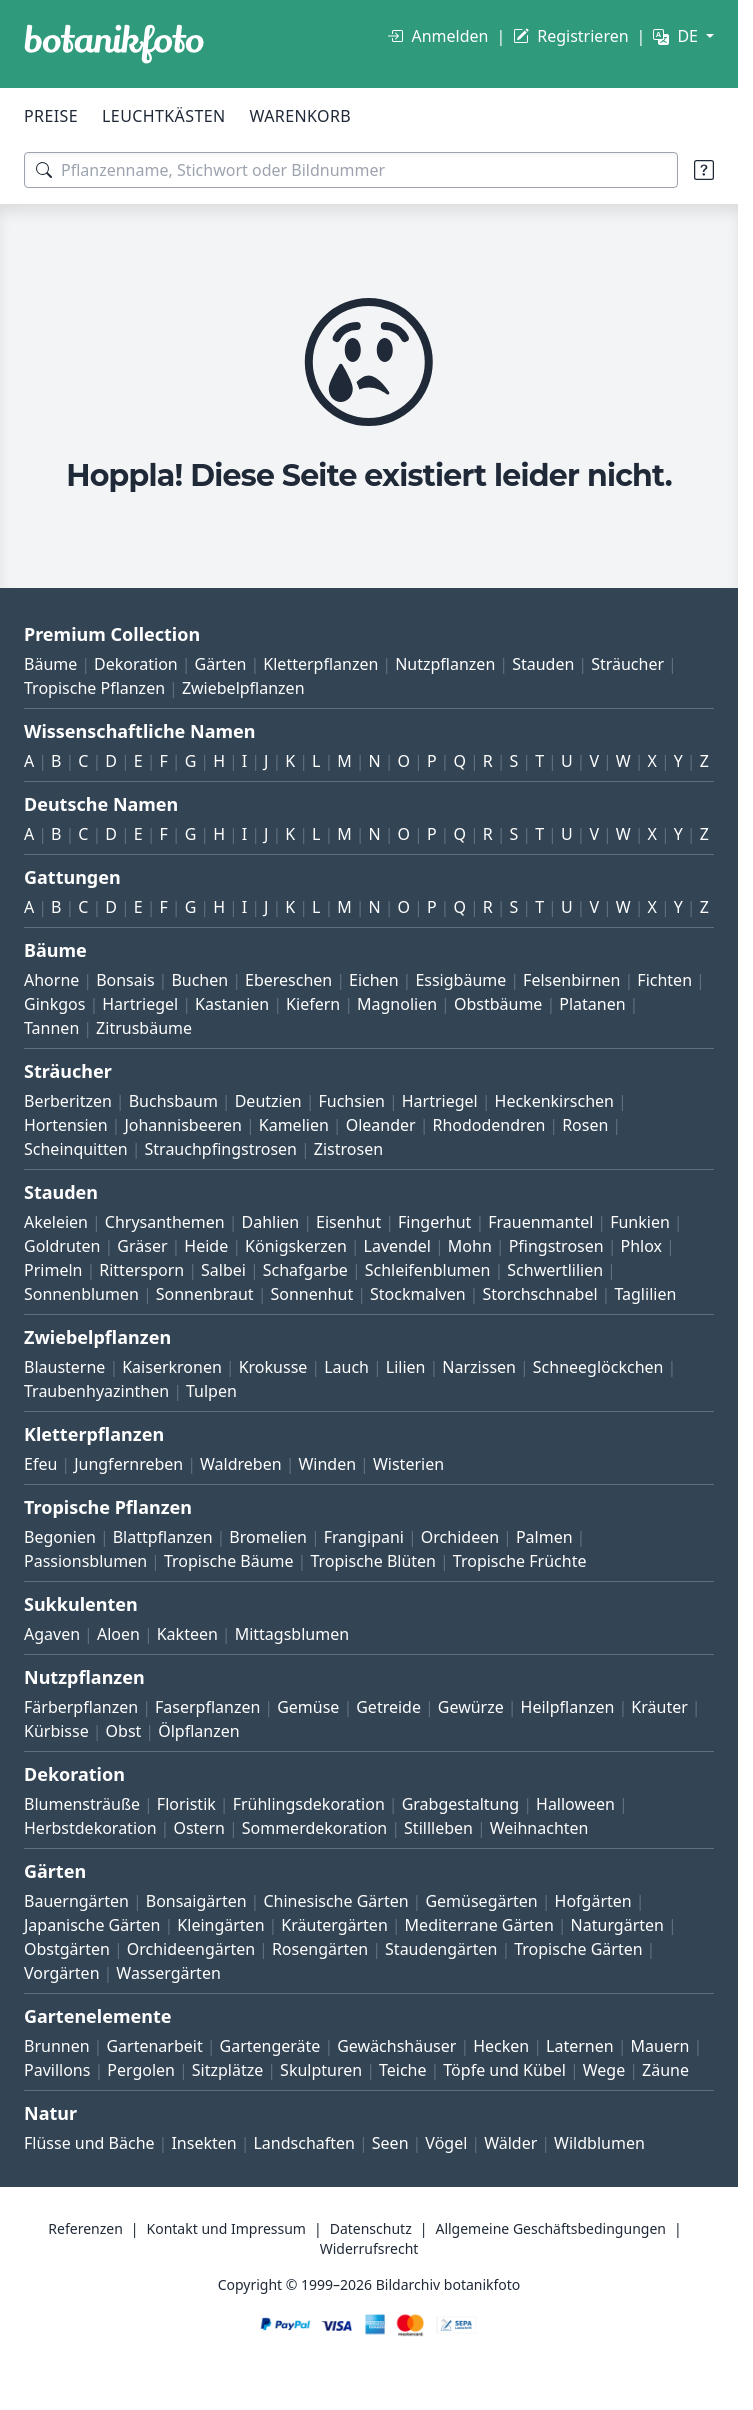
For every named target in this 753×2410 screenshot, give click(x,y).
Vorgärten (62, 1973)
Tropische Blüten (373, 1561)
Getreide (388, 1707)
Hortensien (66, 1125)
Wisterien (408, 1464)
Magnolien (397, 1004)
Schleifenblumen (428, 1270)
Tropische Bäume (229, 1561)
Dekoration (136, 664)
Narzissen (479, 1367)
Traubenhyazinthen (96, 1391)
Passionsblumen (85, 1561)
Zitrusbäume (144, 1028)
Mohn (470, 1246)
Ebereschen (288, 980)
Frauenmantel (540, 1222)
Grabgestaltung (461, 1804)
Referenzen (85, 2228)
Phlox (642, 1246)
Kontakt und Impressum (226, 2228)
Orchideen (460, 1537)
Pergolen (141, 2070)
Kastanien (232, 1004)
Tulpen (211, 1391)
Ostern (198, 1828)
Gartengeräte (270, 2046)
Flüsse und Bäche (89, 2143)
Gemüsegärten (481, 1901)
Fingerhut (434, 1222)
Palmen (544, 1537)
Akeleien (56, 1222)
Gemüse (308, 1707)
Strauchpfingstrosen (221, 1149)
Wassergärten (168, 1973)
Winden (327, 1464)
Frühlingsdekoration (309, 1804)
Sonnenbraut (205, 1294)
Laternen (580, 2046)
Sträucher (627, 664)
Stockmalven (418, 1294)
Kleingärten (220, 1925)
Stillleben (438, 1828)
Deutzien (268, 1101)
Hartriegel (140, 1004)
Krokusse (273, 1367)
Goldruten (62, 1246)
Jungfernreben (128, 1464)
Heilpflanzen (568, 1707)
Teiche (403, 2070)
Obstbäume (498, 1004)
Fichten (664, 980)
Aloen (118, 1634)
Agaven (52, 1634)
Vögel (446, 2143)
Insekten (203, 2143)
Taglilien (645, 1294)
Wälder (510, 2143)
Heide (206, 1246)
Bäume (50, 664)
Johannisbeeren (183, 1125)
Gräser (142, 1246)
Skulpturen (321, 2070)
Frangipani (364, 1537)
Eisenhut (348, 1222)
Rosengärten (320, 1949)
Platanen (592, 1004)
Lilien (406, 1367)
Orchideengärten (191, 1949)
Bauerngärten (76, 1901)
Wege (604, 2070)
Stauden (543, 664)
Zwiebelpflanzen (243, 688)
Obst (124, 1731)
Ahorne (51, 980)
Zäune (665, 2070)
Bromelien (268, 1537)
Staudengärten (441, 1949)
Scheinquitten (76, 1149)
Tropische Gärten (578, 1949)
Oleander (381, 1125)
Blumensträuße (82, 1804)
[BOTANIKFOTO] (114, 44)
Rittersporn (141, 1270)
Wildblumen (599, 2143)
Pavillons (57, 2070)
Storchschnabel (539, 1294)
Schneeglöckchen (598, 1367)
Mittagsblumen (292, 1634)
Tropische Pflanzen (94, 688)
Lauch (346, 1367)
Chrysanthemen (165, 1222)
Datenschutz (371, 2228)
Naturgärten (617, 1925)
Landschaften (304, 2143)
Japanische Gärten (92, 1925)
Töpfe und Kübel (504, 2070)
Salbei (223, 1270)
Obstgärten (67, 1949)
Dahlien (271, 1222)
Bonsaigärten (196, 1901)
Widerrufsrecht (369, 2248)
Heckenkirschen (554, 1101)
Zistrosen (348, 1149)
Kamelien (294, 1125)
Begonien (60, 1537)
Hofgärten (593, 1901)
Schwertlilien (555, 1270)
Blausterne (64, 1367)
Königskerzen (296, 1246)
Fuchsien (351, 1101)
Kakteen (187, 1634)
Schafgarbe (305, 1270)
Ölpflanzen (198, 1731)
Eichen (374, 980)
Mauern (660, 2046)
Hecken (501, 2046)
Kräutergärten (334, 1925)
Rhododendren (488, 1125)
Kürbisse (56, 1731)
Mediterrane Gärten (479, 1925)
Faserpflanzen (207, 1707)
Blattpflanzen (163, 1537)
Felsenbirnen (571, 980)
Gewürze (471, 1707)
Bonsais (125, 980)
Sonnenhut (311, 1294)
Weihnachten (539, 1828)
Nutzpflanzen (445, 664)
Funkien (640, 1222)
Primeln (53, 1270)
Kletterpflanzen (320, 664)
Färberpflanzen (81, 1707)
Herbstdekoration (90, 1828)
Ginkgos (54, 1004)
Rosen (585, 1125)
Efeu (40, 1464)
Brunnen (57, 2046)
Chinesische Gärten (335, 1901)
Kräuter (659, 1707)
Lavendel (397, 1246)
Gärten (221, 664)
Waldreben (241, 1464)
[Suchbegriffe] (351, 170)
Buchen (199, 980)
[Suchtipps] (704, 170)
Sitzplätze (227, 2070)
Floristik (186, 1804)
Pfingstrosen (556, 1246)
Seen (390, 2143)
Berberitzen (68, 1101)
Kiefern (313, 1004)
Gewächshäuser (396, 2046)
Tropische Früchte (520, 1561)
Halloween (575, 1804)
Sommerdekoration (315, 1828)
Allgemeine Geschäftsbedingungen (550, 2228)
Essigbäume (460, 980)
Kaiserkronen (172, 1367)
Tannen (51, 1028)
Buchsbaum (173, 1101)
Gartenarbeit (154, 2046)
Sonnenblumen (81, 1294)
